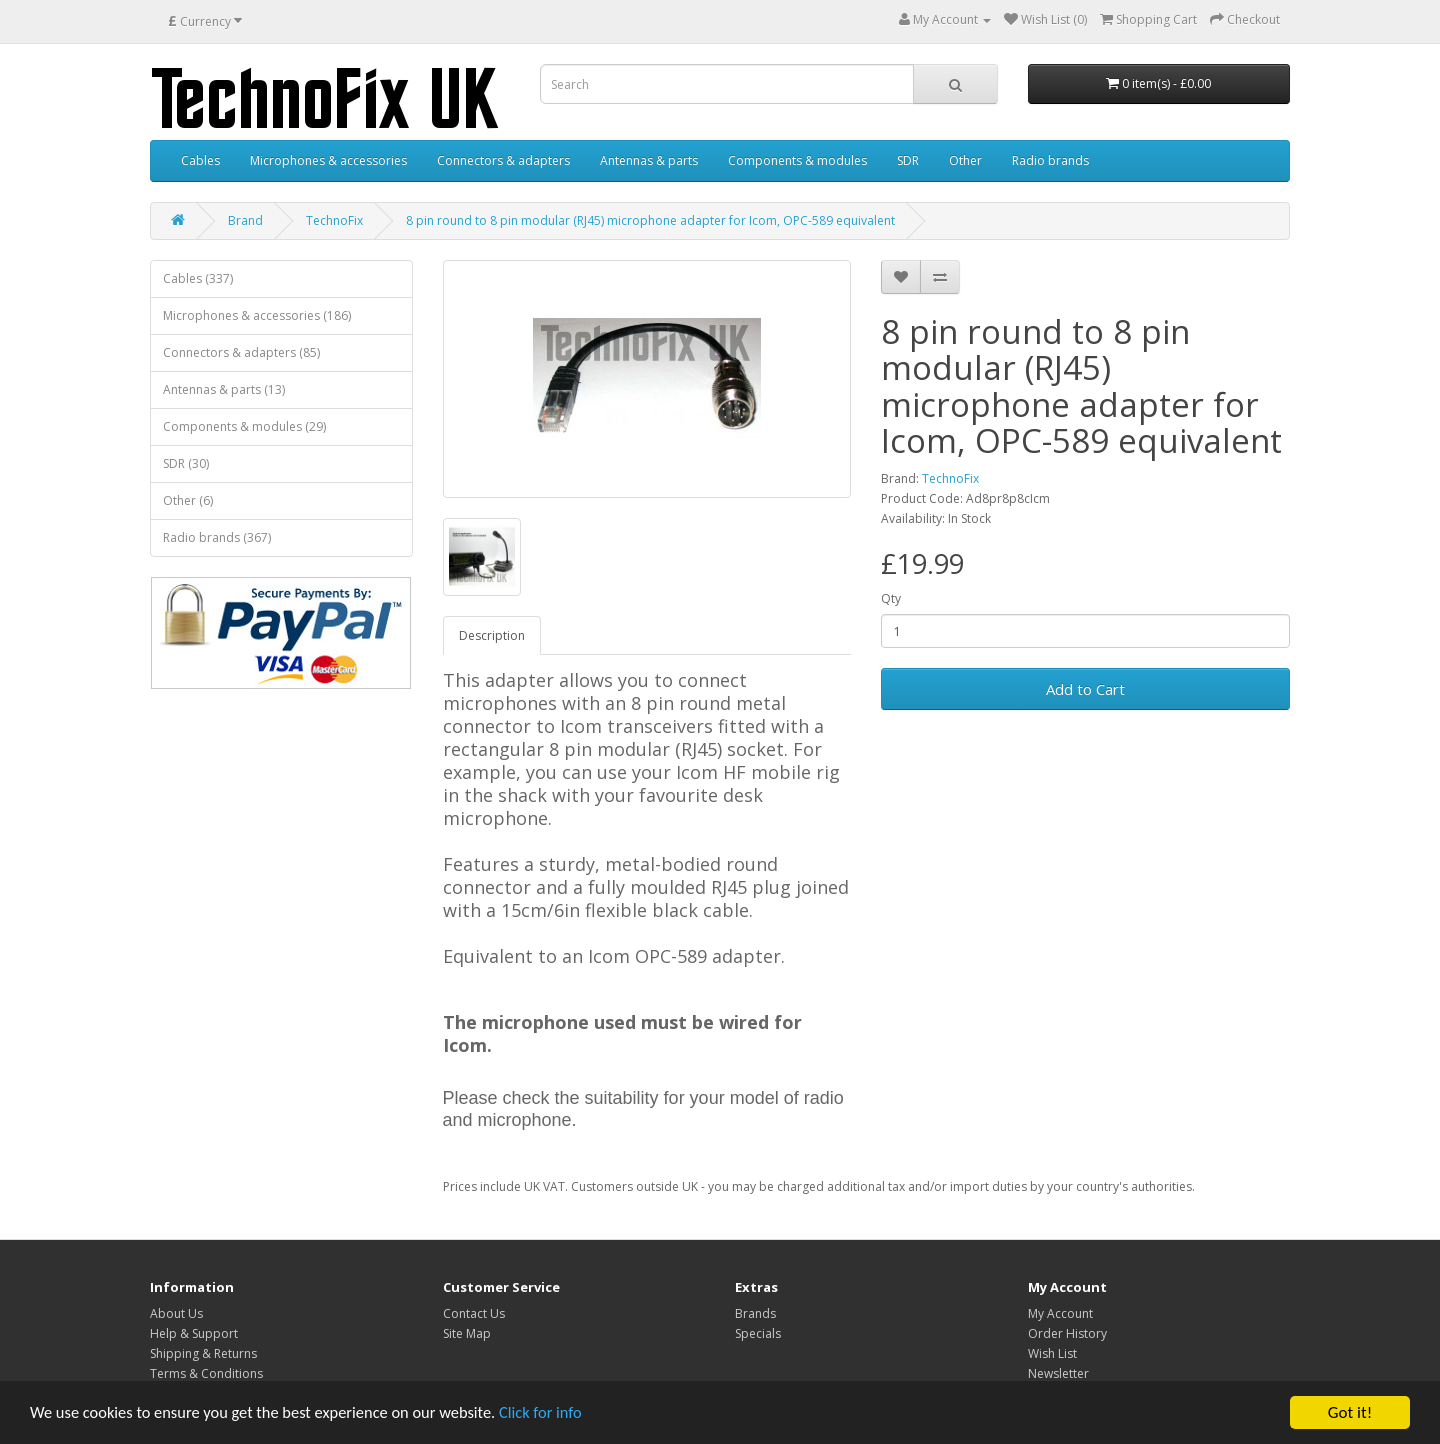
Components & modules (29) (244, 426)
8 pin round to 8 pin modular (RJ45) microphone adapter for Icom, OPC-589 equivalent (650, 220)
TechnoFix (334, 220)
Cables (200, 160)
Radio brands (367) (217, 537)
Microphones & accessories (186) (257, 315)
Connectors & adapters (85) (241, 352)
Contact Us (474, 1313)
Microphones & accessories (328, 160)
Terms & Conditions (206, 1373)
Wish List (1052, 1353)
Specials (758, 1333)
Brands (755, 1313)
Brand (245, 220)
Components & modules (797, 160)
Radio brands (1050, 160)
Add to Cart (1085, 689)
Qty (891, 598)
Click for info (559, 1413)
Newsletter (1058, 1373)
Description (492, 635)
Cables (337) (198, 278)
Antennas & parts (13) (224, 389)
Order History (1067, 1333)
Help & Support (194, 1333)
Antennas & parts (649, 160)
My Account (1060, 1313)
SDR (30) (186, 463)
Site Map (467, 1333)
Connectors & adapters (503, 160)
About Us (176, 1313)
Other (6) (188, 500)
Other (965, 160)
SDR (908, 160)
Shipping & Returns (203, 1353)
